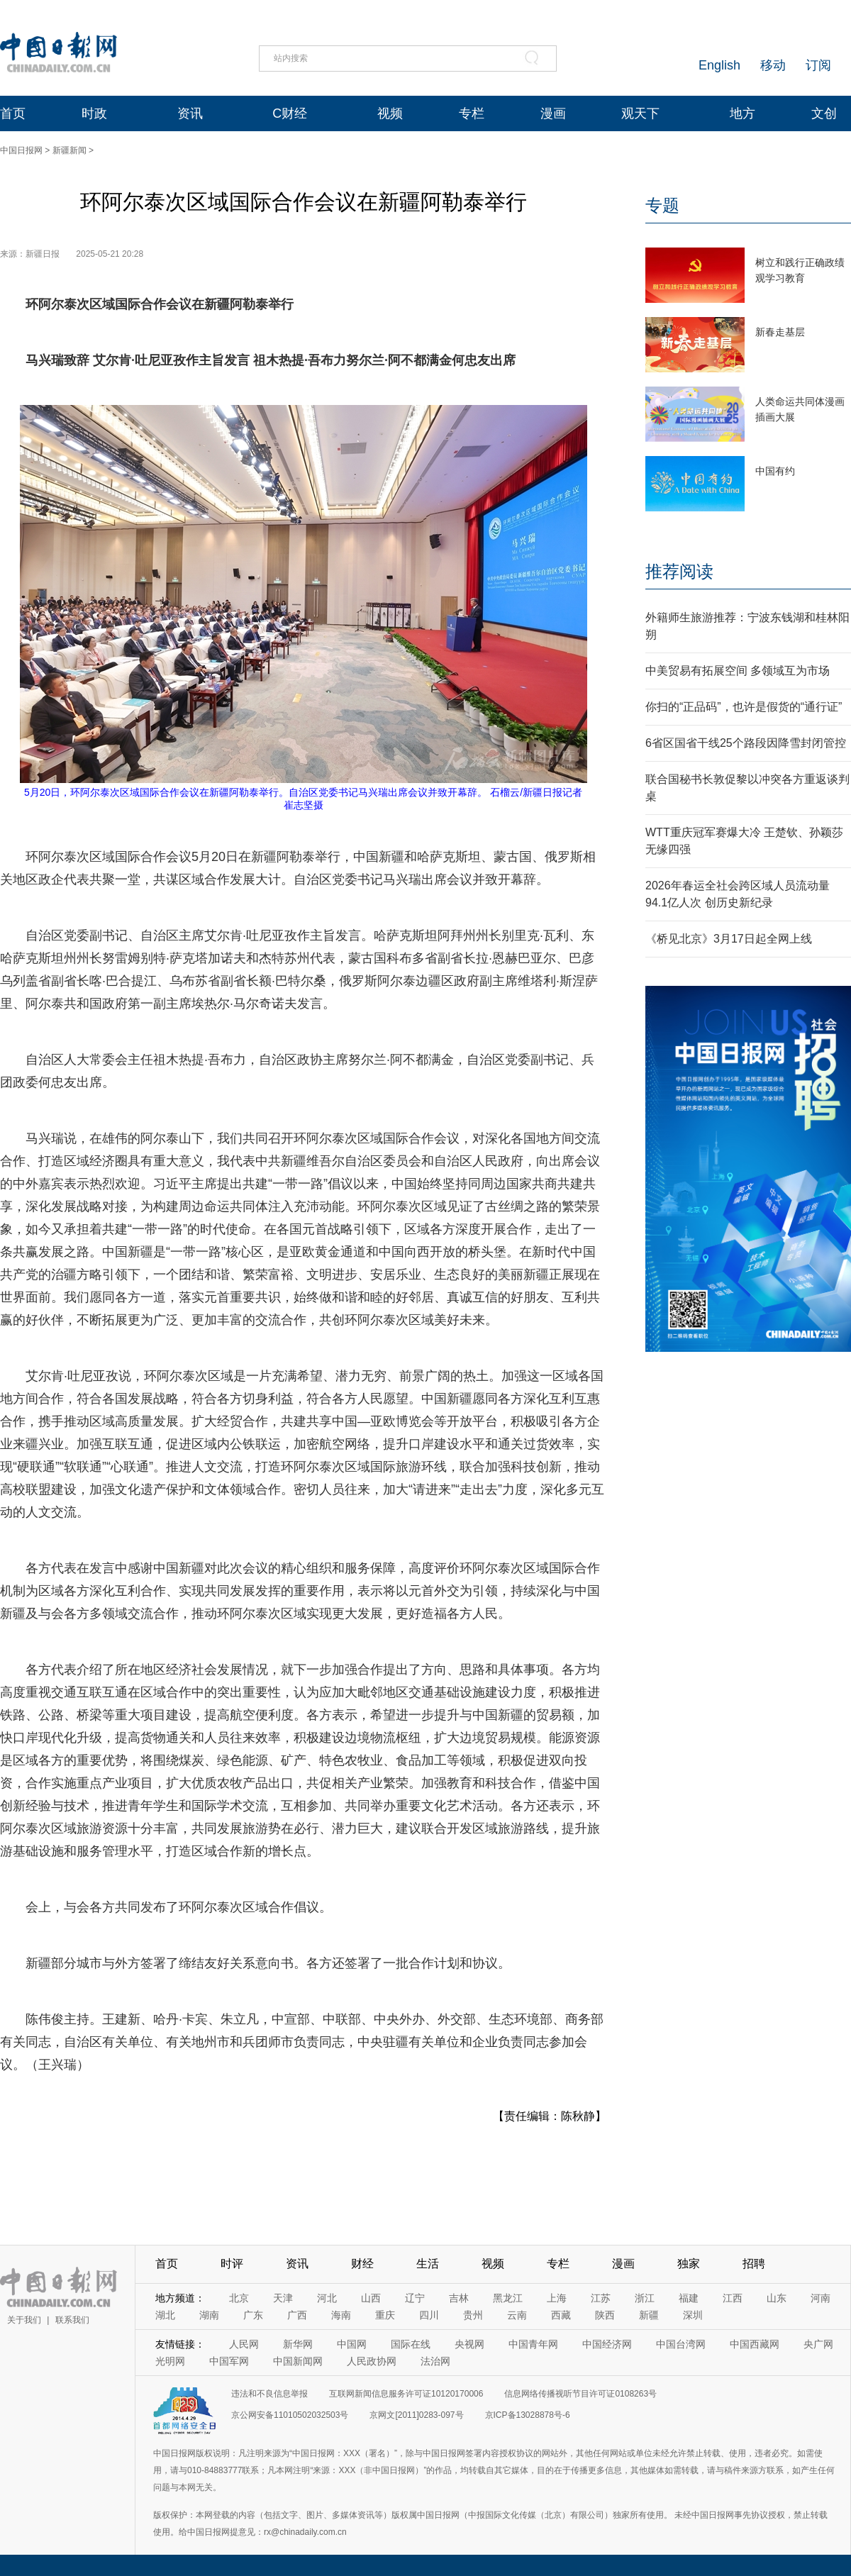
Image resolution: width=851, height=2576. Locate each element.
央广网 (818, 2344)
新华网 (298, 2344)
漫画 (553, 113)
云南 (517, 2315)
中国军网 (229, 2361)
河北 (327, 2298)
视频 (390, 113)
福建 (689, 2298)
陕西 (605, 2315)
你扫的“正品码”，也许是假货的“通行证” (743, 707)
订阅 (818, 65)
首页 (13, 113)
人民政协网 (371, 2361)
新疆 (649, 2315)
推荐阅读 (679, 571)
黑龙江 (508, 2298)
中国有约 (775, 471)
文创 (824, 113)
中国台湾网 (681, 2344)
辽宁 (415, 2298)
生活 (427, 2264)
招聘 (753, 2264)
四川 (429, 2315)
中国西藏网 (754, 2344)
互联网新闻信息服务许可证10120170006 (406, 2394)
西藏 (561, 2315)
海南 (341, 2315)
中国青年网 (533, 2344)
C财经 (289, 113)
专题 (662, 205)
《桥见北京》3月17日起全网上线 (728, 939)
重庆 (385, 2315)
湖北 (165, 2315)
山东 (776, 2298)
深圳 (693, 2315)
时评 (232, 2264)
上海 (557, 2298)
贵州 (473, 2315)
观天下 (640, 113)
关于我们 (24, 2320)
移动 (773, 65)
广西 (297, 2315)
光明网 (170, 2361)
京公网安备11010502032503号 (289, 2415)
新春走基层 (780, 332)
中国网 (352, 2344)
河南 (820, 2298)
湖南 (209, 2315)
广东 (253, 2315)
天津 (283, 2298)
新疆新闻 (69, 150)
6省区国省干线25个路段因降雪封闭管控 (745, 743)
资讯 (190, 113)
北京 (239, 2298)
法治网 (435, 2361)
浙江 (645, 2298)
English (719, 65)
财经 (362, 2264)
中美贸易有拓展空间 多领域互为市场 (737, 671)
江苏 (601, 2298)
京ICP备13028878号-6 (527, 2415)
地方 (742, 113)
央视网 (469, 2344)
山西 (371, 2298)
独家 (688, 2264)
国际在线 (410, 2344)
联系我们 (72, 2320)
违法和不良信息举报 (269, 2394)
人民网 (244, 2344)
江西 (732, 2298)
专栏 (471, 113)
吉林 (459, 2298)
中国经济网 (607, 2344)
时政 (94, 113)
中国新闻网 (298, 2361)
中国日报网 (21, 150)
